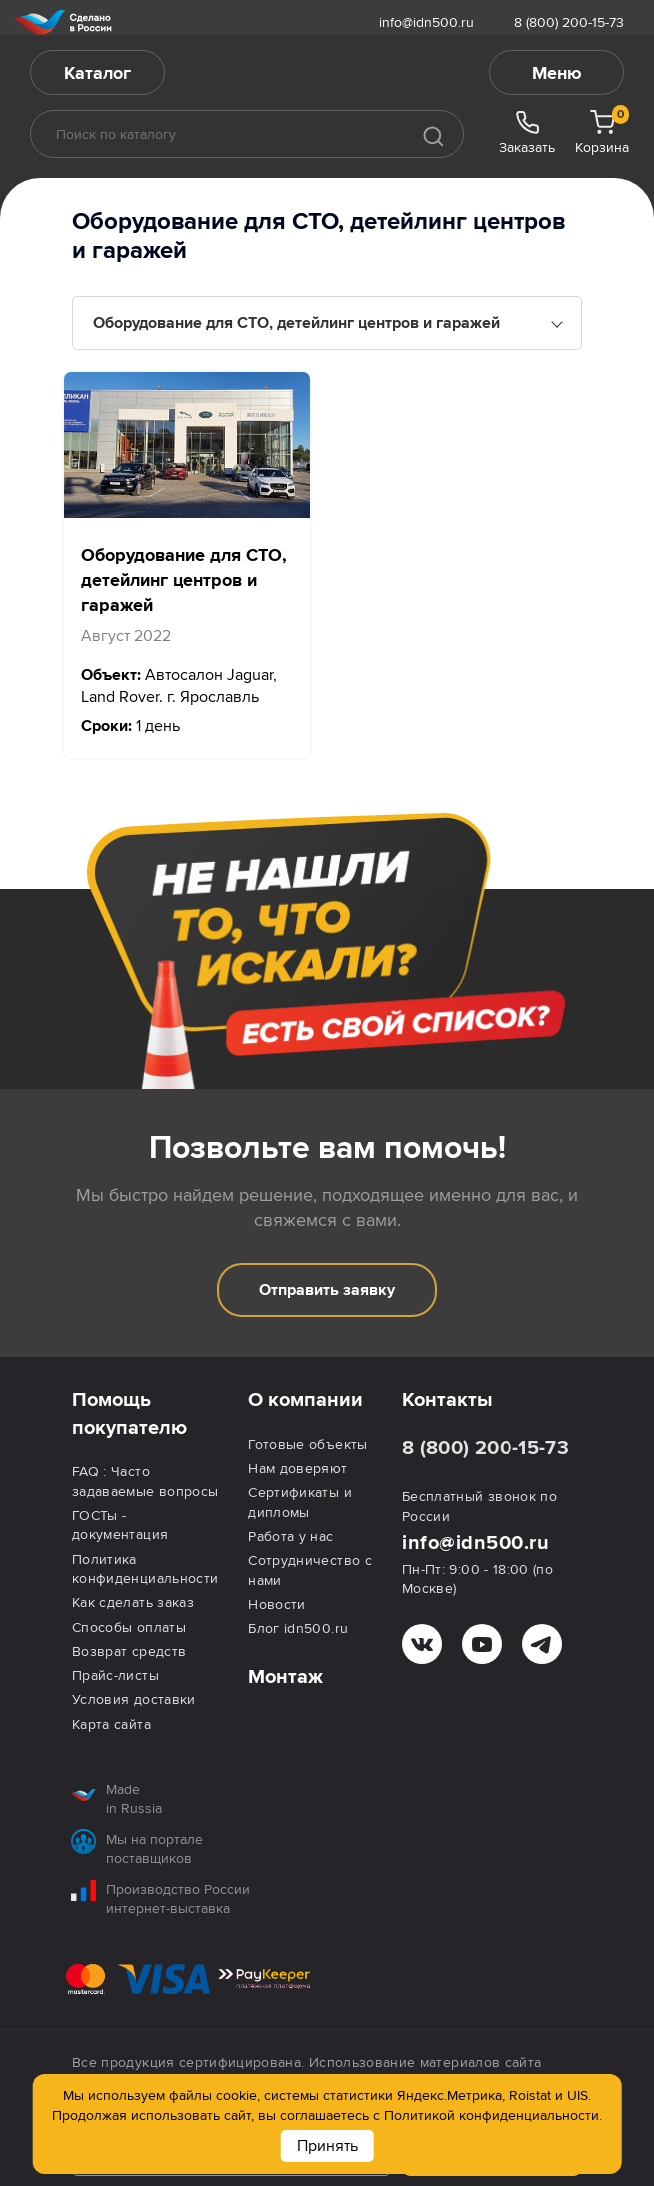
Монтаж (285, 1677)
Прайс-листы (115, 1675)
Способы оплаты (129, 1627)
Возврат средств (129, 1651)
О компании (305, 1400)
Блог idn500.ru (298, 1628)
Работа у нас (290, 1536)
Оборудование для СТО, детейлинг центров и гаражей (296, 323)
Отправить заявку (327, 1290)
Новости (276, 1604)
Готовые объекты (307, 1444)
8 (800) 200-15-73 (569, 22)
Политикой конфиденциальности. (493, 2115)
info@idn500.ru (426, 22)
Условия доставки (134, 1699)
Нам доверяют (297, 1468)
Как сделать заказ (133, 1602)
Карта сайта (111, 1724)
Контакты (447, 1400)
